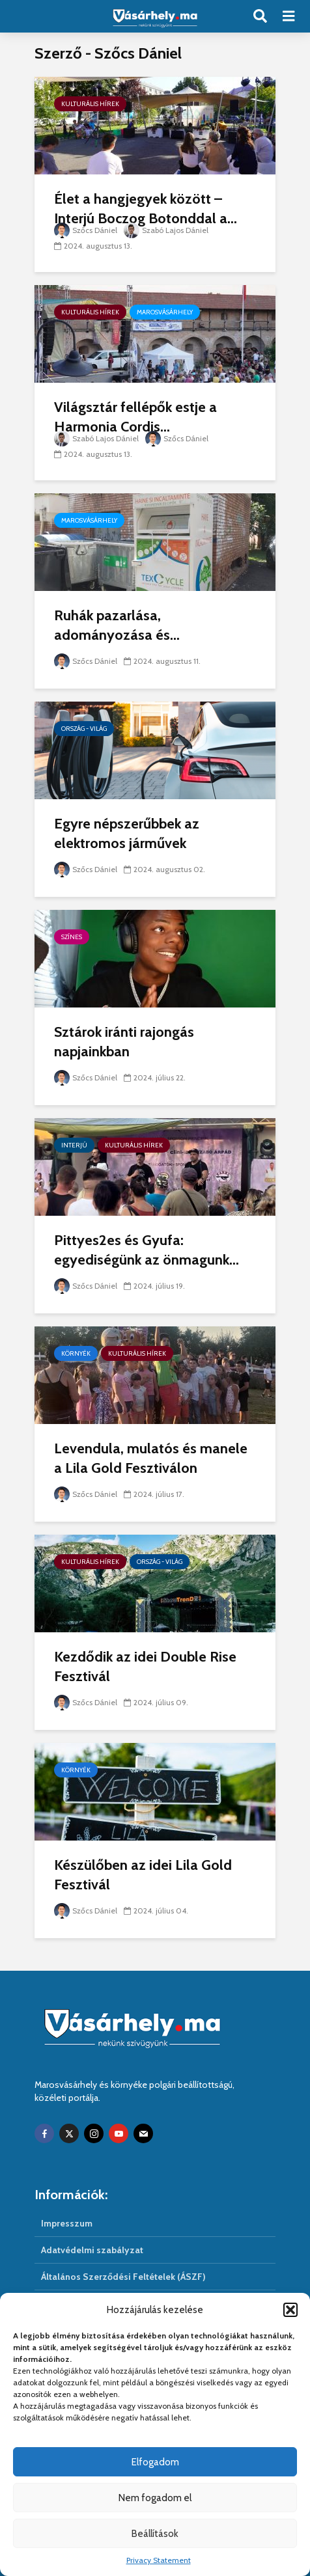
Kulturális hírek (90, 104)
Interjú (74, 1145)
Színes (71, 937)
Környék (76, 1353)
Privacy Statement (158, 2560)
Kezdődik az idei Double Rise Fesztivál (145, 1666)
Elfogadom (155, 2462)
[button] (290, 2309)
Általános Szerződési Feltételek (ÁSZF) (123, 2276)
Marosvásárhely (165, 312)
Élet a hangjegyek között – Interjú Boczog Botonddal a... (145, 208)
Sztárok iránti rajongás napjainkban (124, 1041)
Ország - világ (84, 728)
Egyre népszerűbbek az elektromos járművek (126, 833)
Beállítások (155, 2534)
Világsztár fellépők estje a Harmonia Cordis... (135, 416)
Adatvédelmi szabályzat (92, 2250)
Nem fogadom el (155, 2498)
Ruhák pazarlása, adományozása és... (117, 625)
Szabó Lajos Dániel (166, 230)
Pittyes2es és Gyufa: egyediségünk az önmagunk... (146, 1249)
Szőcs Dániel (85, 230)
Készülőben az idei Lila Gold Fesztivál (143, 1874)
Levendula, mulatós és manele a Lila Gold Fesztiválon (150, 1458)
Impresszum (66, 2223)
